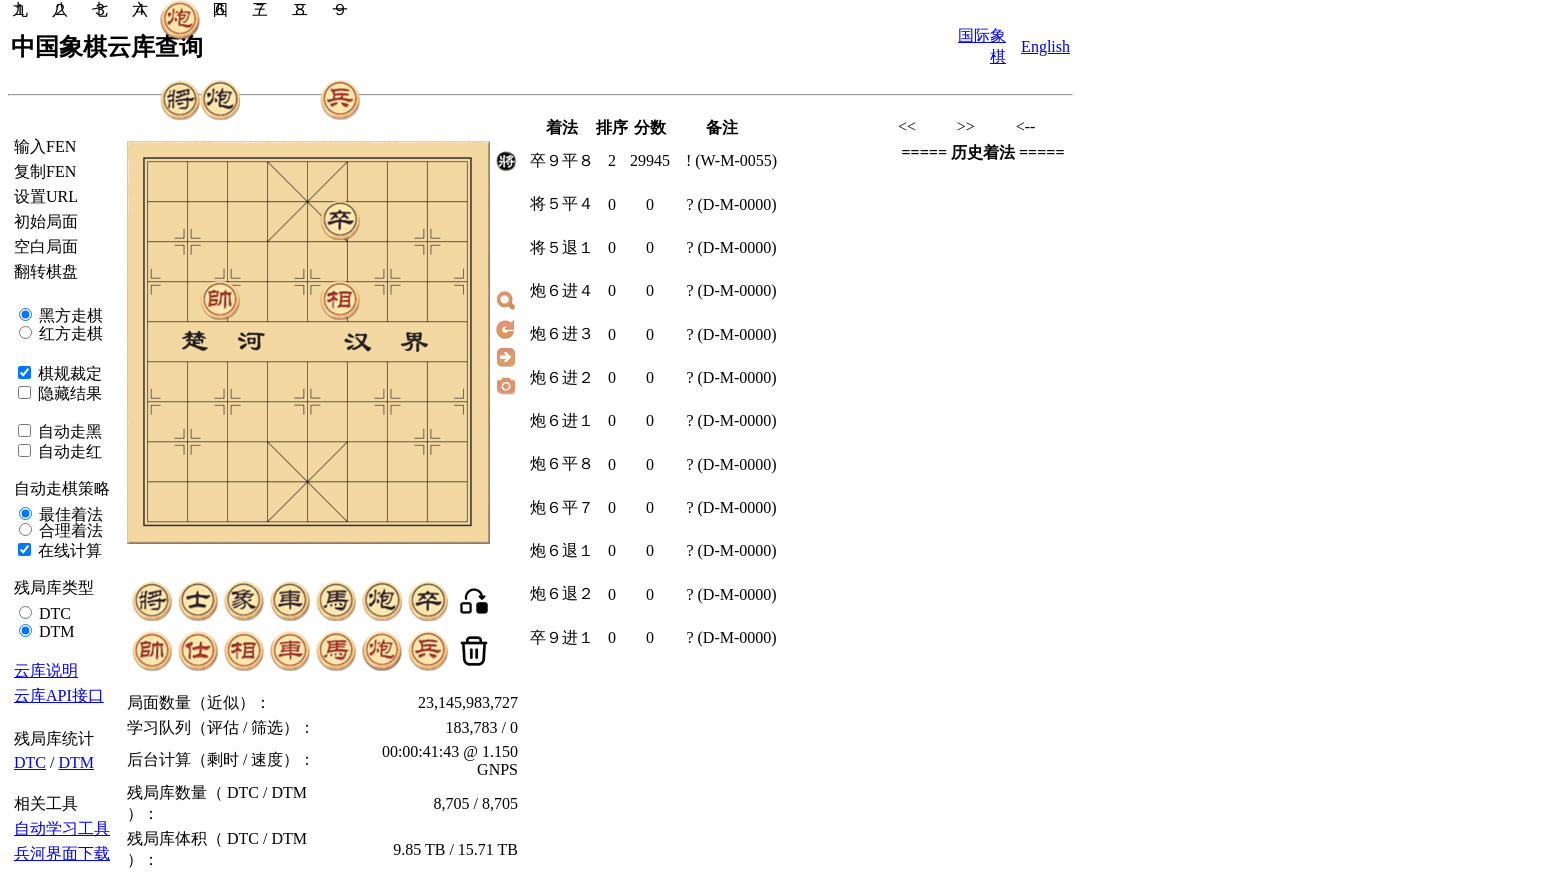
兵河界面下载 (62, 853)
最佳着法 (69, 514)
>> (966, 126)
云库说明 (46, 670)
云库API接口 (59, 695)
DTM (55, 631)
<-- (1026, 126)
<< (907, 126)
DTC (53, 613)
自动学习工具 (62, 828)
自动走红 (68, 451)
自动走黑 (68, 431)
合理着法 (69, 530)
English (1045, 46)
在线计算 (68, 550)
